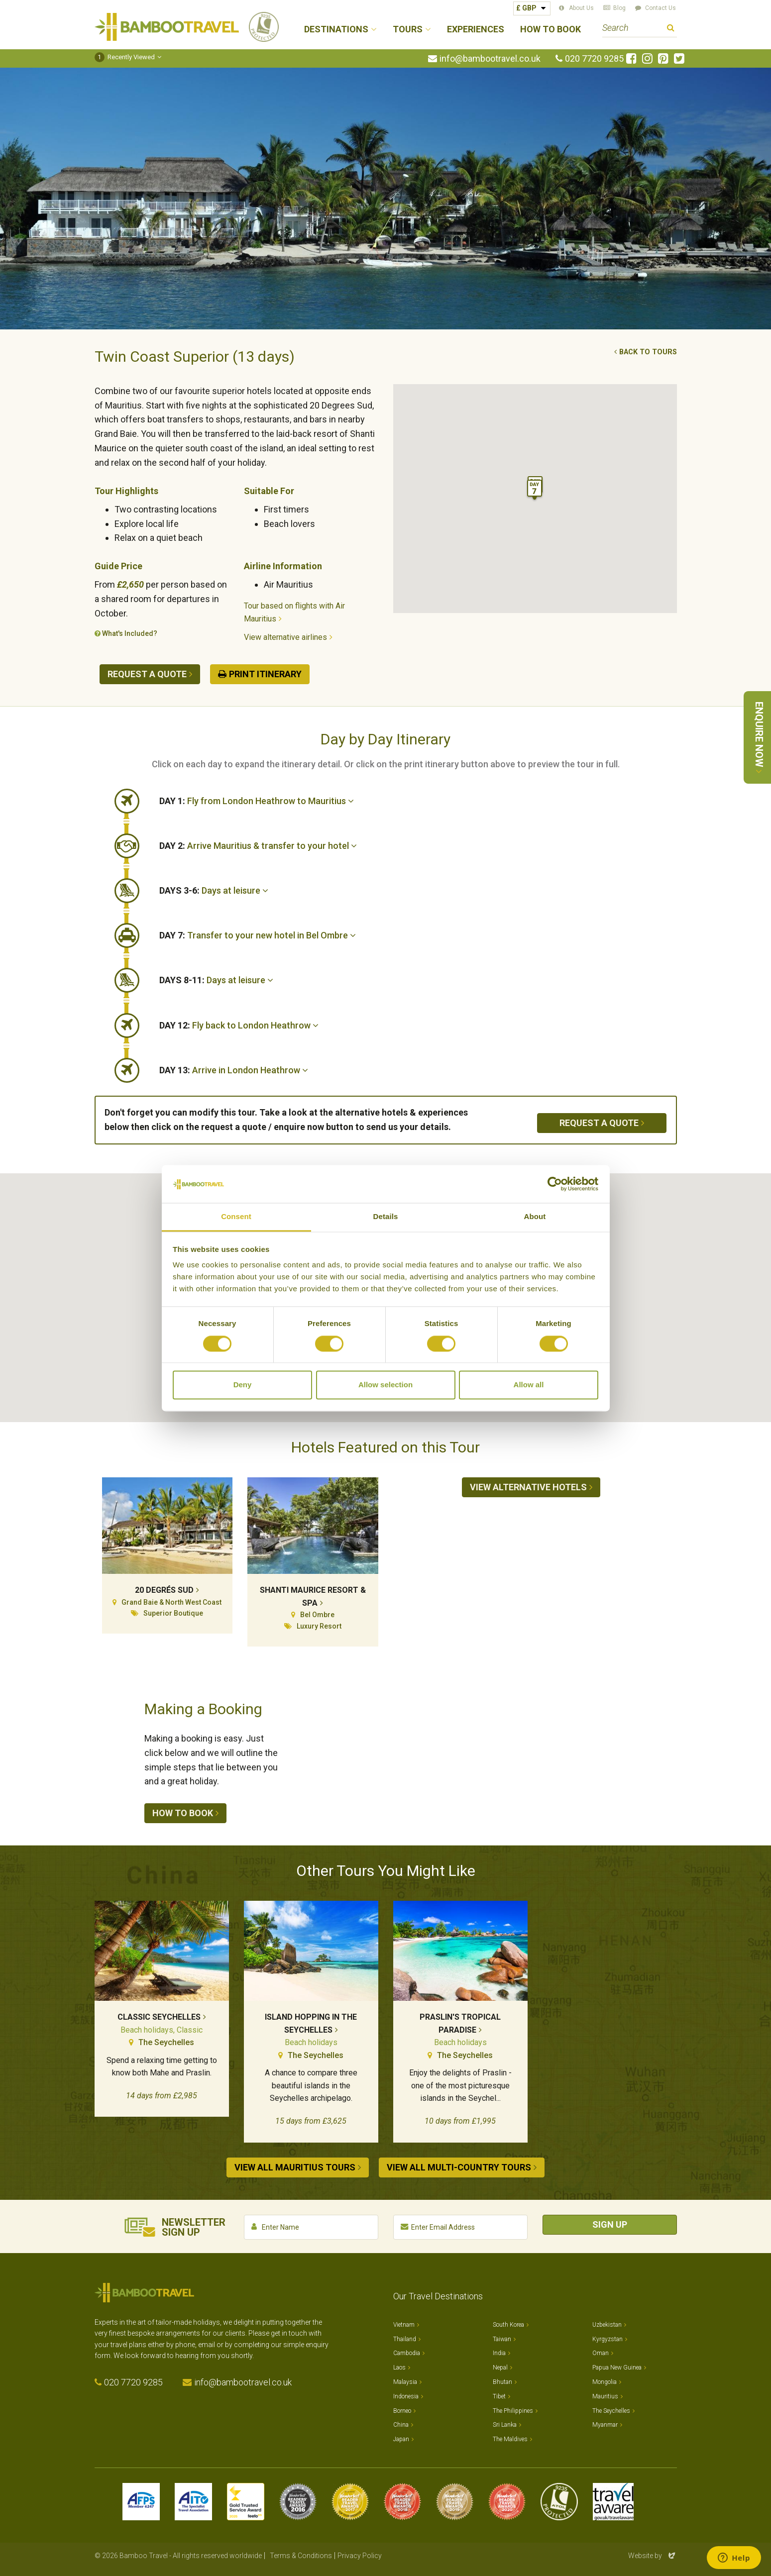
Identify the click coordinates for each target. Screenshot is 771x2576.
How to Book (550, 29)
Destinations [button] (336, 29)
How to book (182, 1813)
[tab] (418, 801)
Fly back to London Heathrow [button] (239, 1025)
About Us (581, 7)
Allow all (529, 1385)
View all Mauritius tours (294, 2167)
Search (670, 29)
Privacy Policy (359, 2556)
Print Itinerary (265, 674)
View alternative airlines (285, 637)
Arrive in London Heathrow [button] (233, 1070)
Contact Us (660, 7)
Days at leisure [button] (213, 890)
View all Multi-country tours (459, 2167)
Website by (652, 2556)
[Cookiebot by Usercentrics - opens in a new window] (554, 1183)
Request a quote (147, 674)
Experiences (475, 29)
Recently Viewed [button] (125, 57)
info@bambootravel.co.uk (490, 58)
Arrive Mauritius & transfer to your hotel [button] (258, 845)
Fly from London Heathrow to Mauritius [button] (256, 801)
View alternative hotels (528, 1487)
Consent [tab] (236, 1217)
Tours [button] (408, 29)
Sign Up (609, 2224)
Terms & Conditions (301, 2556)
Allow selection (385, 1385)
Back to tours (648, 352)
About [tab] (535, 1217)
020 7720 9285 (594, 58)
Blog (619, 7)
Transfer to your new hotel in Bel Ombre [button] (257, 935)
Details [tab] (385, 1217)
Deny (242, 1385)
